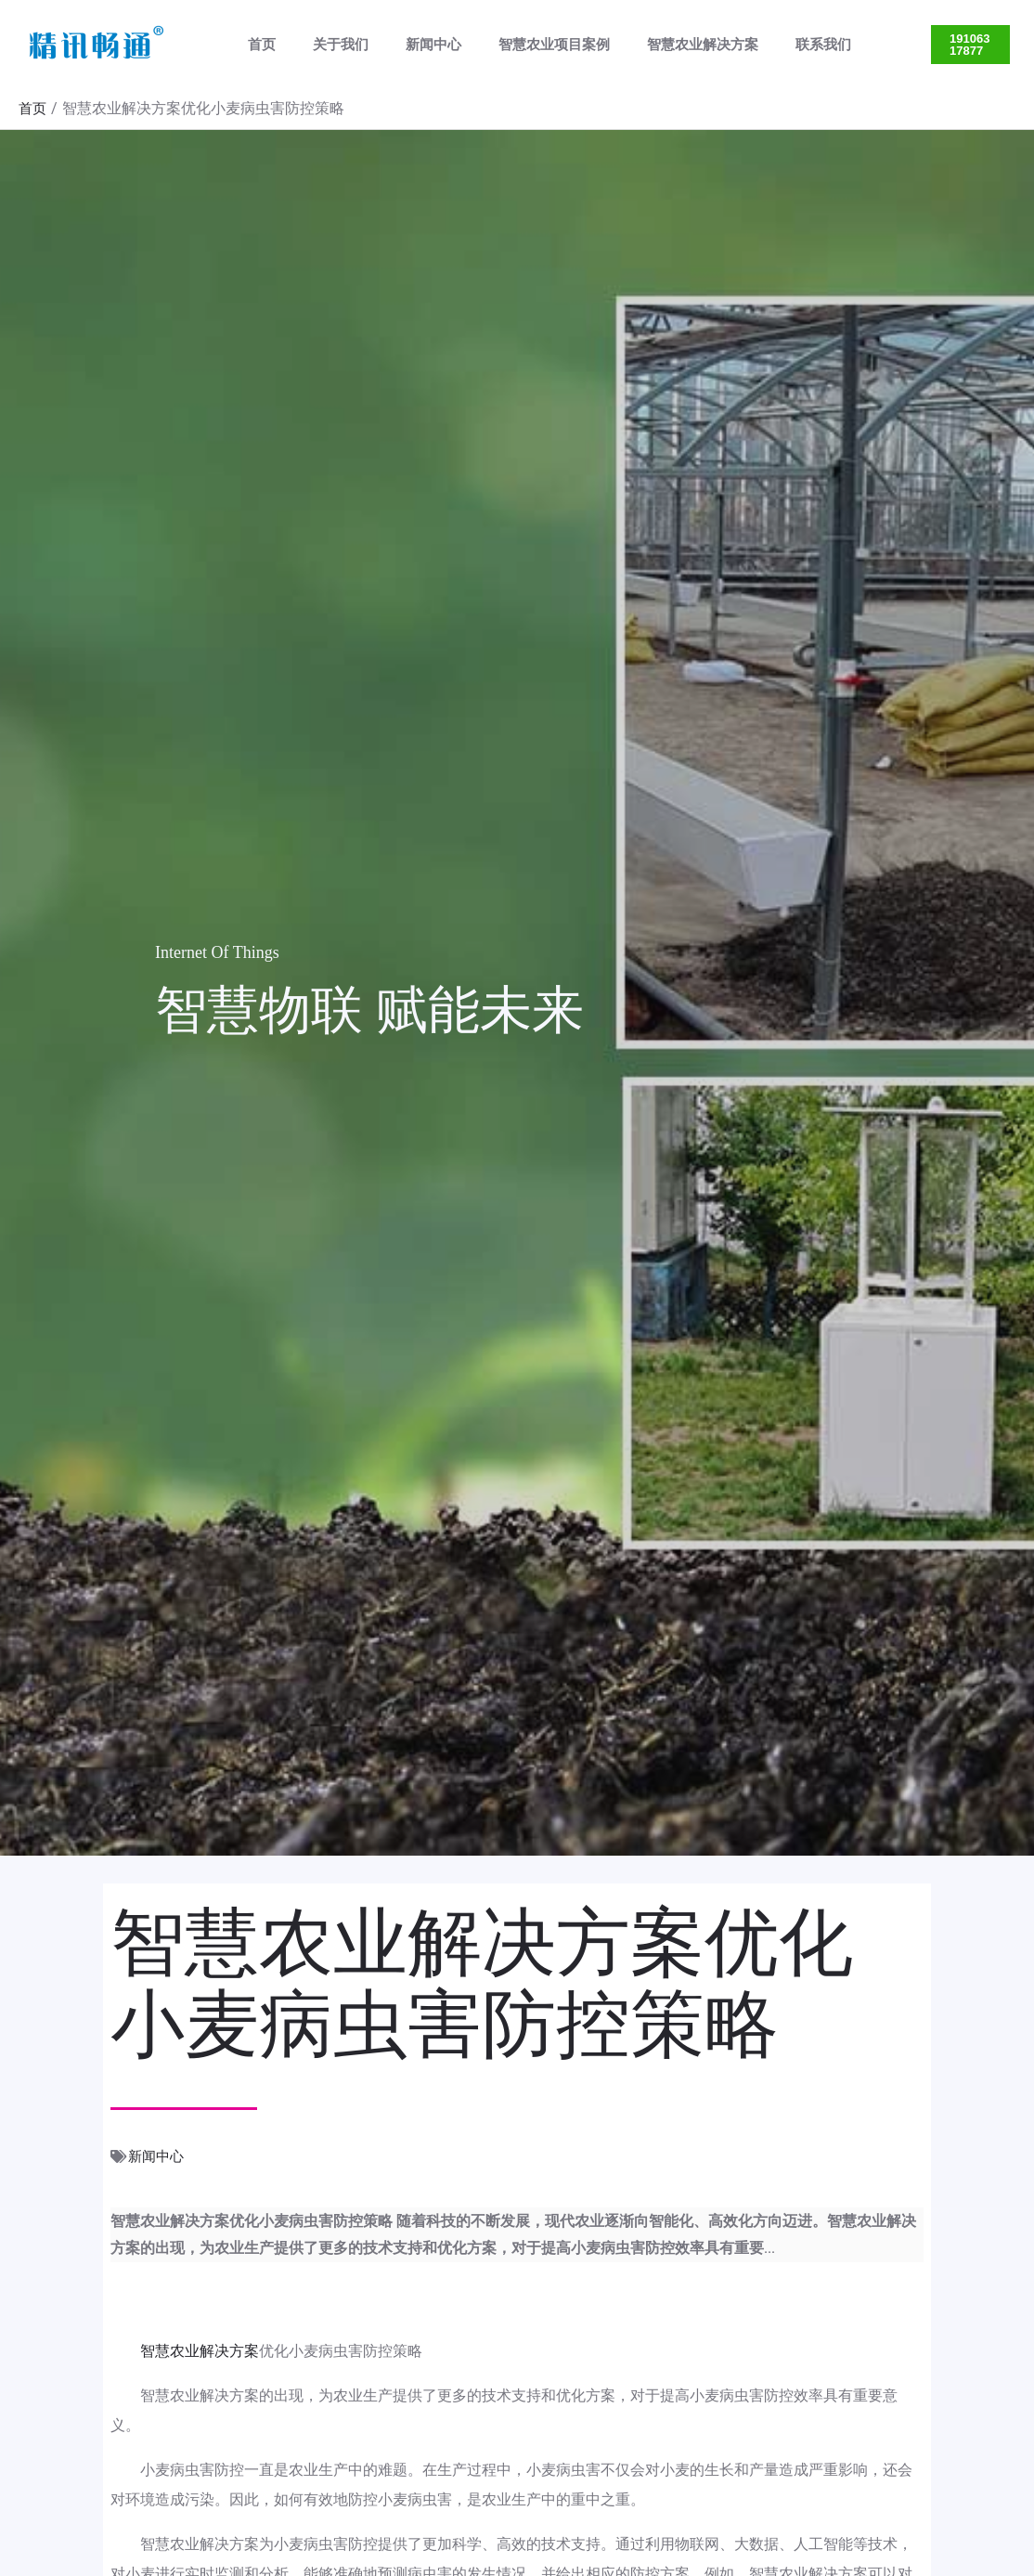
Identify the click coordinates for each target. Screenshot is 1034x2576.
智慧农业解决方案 (661, 44)
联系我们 (772, 44)
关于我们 (327, 44)
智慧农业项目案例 (521, 44)
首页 (257, 44)
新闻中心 (410, 44)
